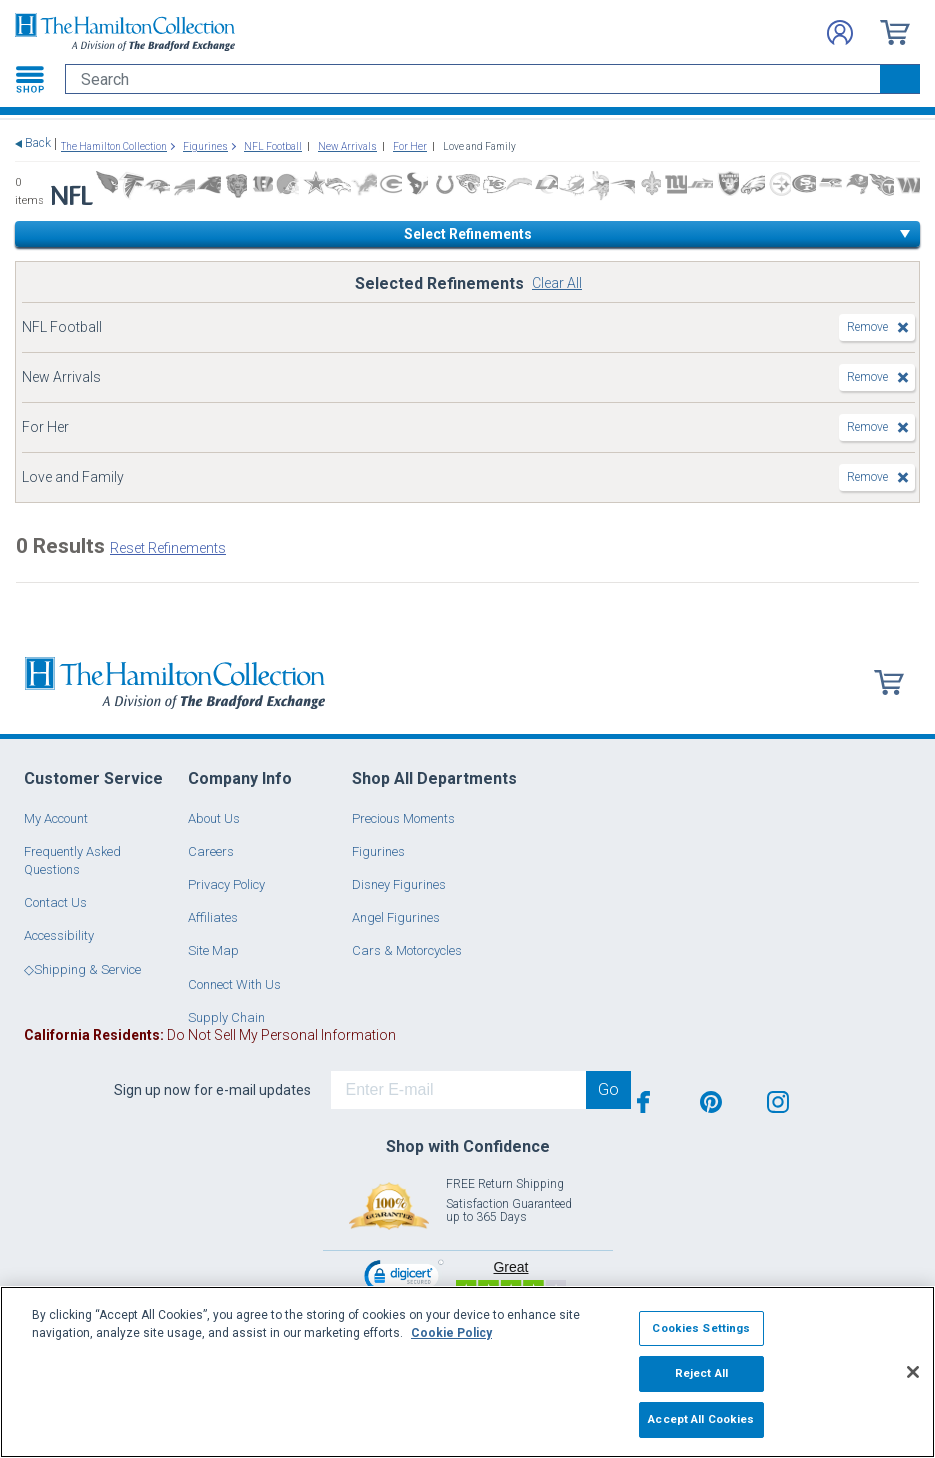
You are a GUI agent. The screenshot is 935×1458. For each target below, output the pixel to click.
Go (608, 1089)
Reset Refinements (168, 548)
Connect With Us (234, 984)
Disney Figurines (399, 884)
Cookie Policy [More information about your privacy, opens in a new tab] (451, 1333)
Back (38, 143)
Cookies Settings (701, 1328)
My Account (56, 818)
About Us (214, 818)
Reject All (701, 1373)
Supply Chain (226, 1017)
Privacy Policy (226, 884)
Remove (867, 327)
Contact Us (55, 902)
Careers (211, 851)
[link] (404, 1278)
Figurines (378, 851)
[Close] (913, 1372)
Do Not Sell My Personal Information (210, 1035)
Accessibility (59, 935)
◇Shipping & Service (82, 969)
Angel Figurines (396, 917)
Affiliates (213, 917)
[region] (467, 1372)
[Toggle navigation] (30, 79)
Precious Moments (403, 818)
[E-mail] (458, 1090)
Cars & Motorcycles (407, 950)
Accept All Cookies (701, 1419)
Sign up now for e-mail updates (212, 1090)
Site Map (213, 950)
